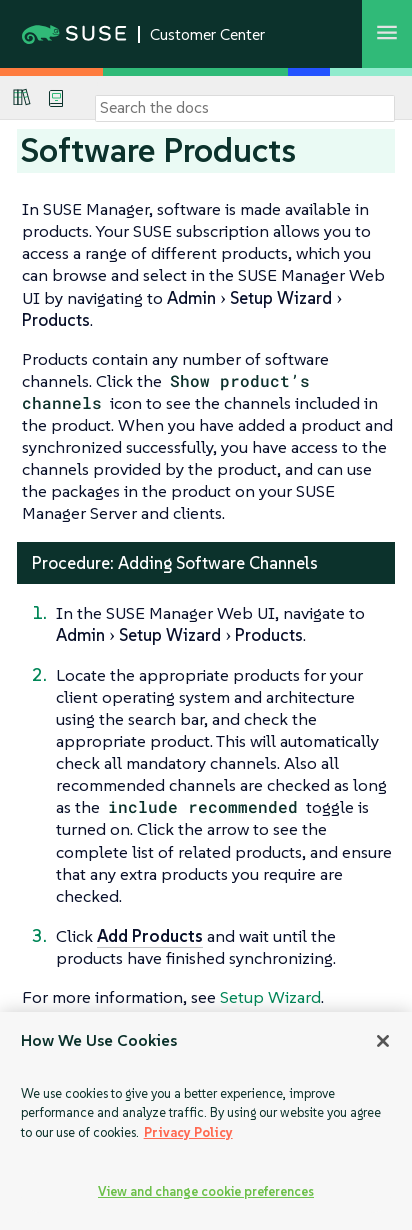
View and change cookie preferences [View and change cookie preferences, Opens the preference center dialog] (206, 1191)
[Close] (383, 1041)
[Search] (245, 108)
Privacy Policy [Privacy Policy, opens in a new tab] (188, 1132)
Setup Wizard (270, 997)
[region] (206, 1121)
